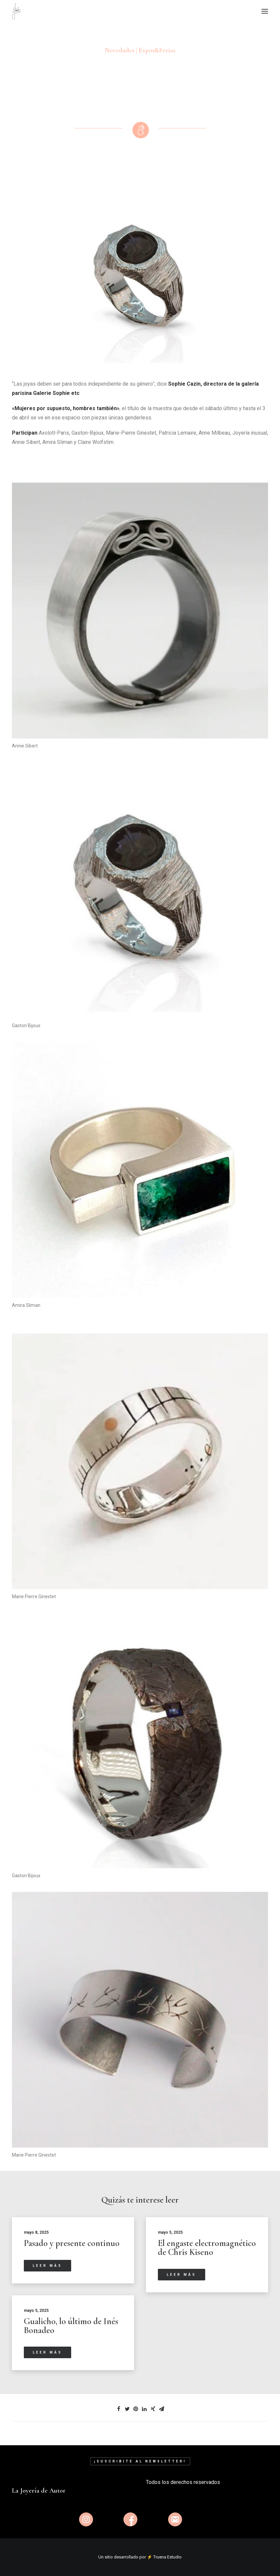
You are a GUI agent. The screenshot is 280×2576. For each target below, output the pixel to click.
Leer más (47, 2265)
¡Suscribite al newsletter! (140, 2461)
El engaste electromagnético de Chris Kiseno (207, 2247)
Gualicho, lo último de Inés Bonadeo (71, 2325)
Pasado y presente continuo (71, 2242)
